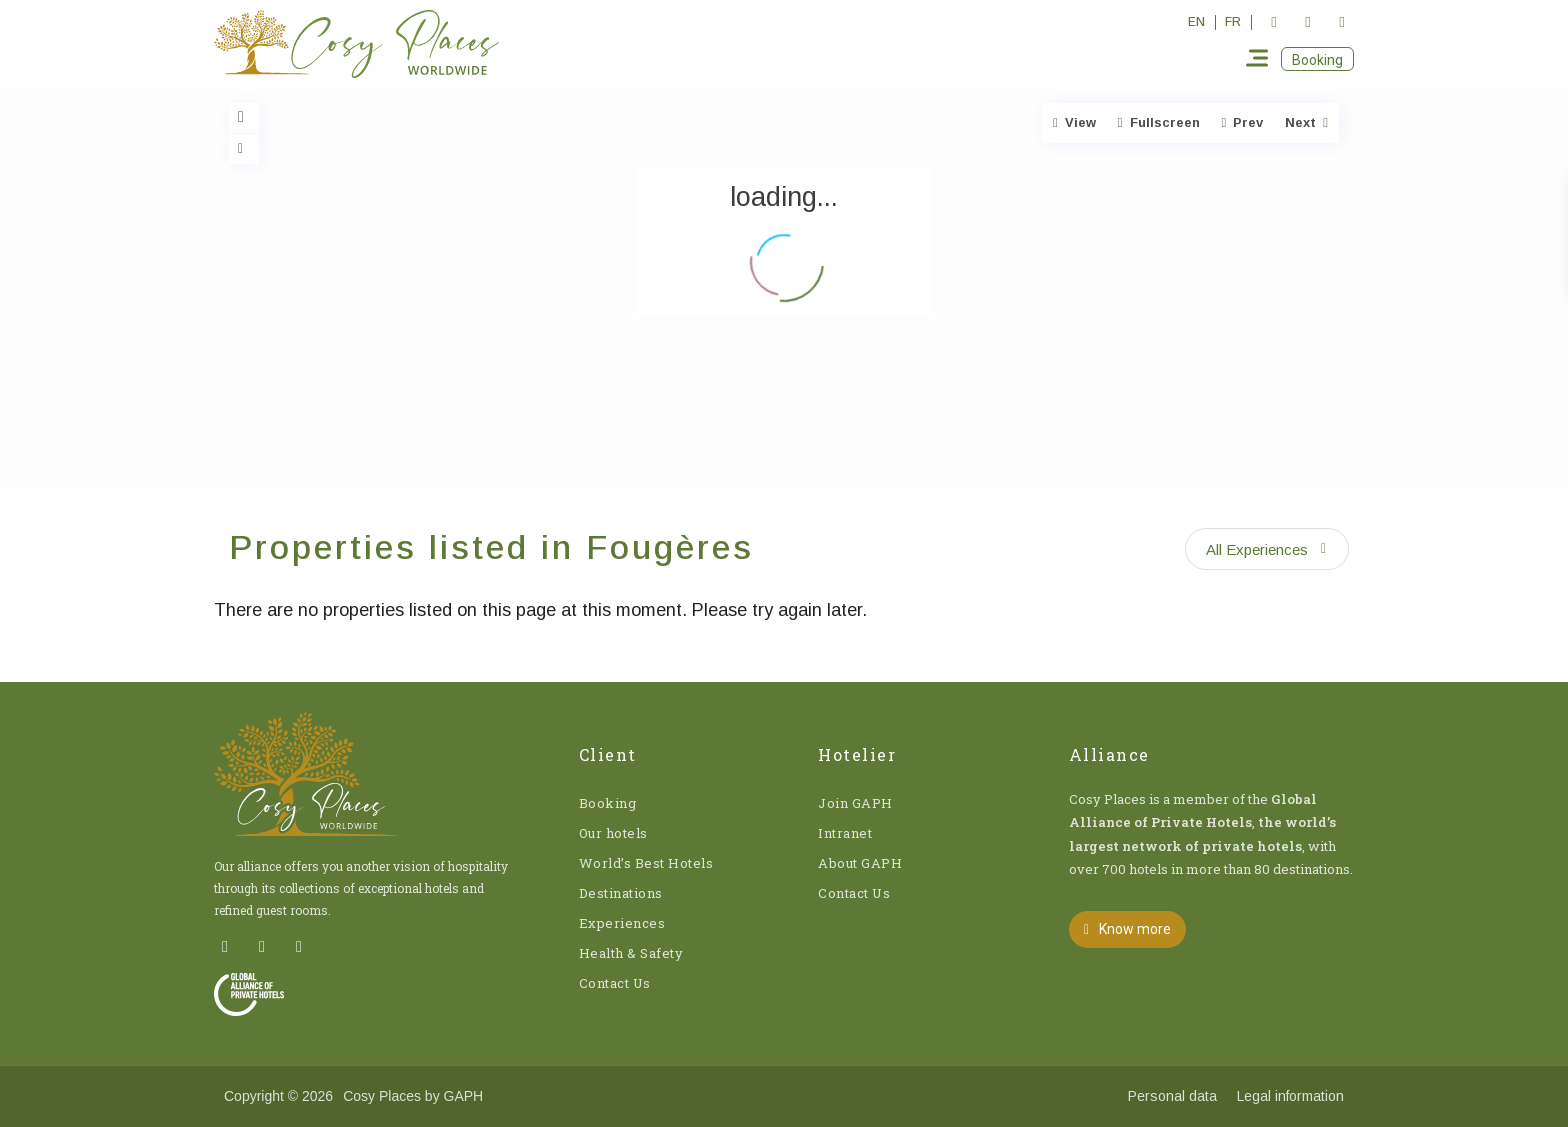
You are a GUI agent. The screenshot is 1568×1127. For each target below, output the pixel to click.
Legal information (1290, 1096)
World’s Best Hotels (646, 863)
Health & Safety (631, 953)
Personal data (1172, 1096)
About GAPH (860, 863)
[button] (1317, 59)
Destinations (621, 893)
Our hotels (613, 833)
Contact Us (615, 983)
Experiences (622, 923)
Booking (608, 803)
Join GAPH (855, 803)
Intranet (845, 833)
